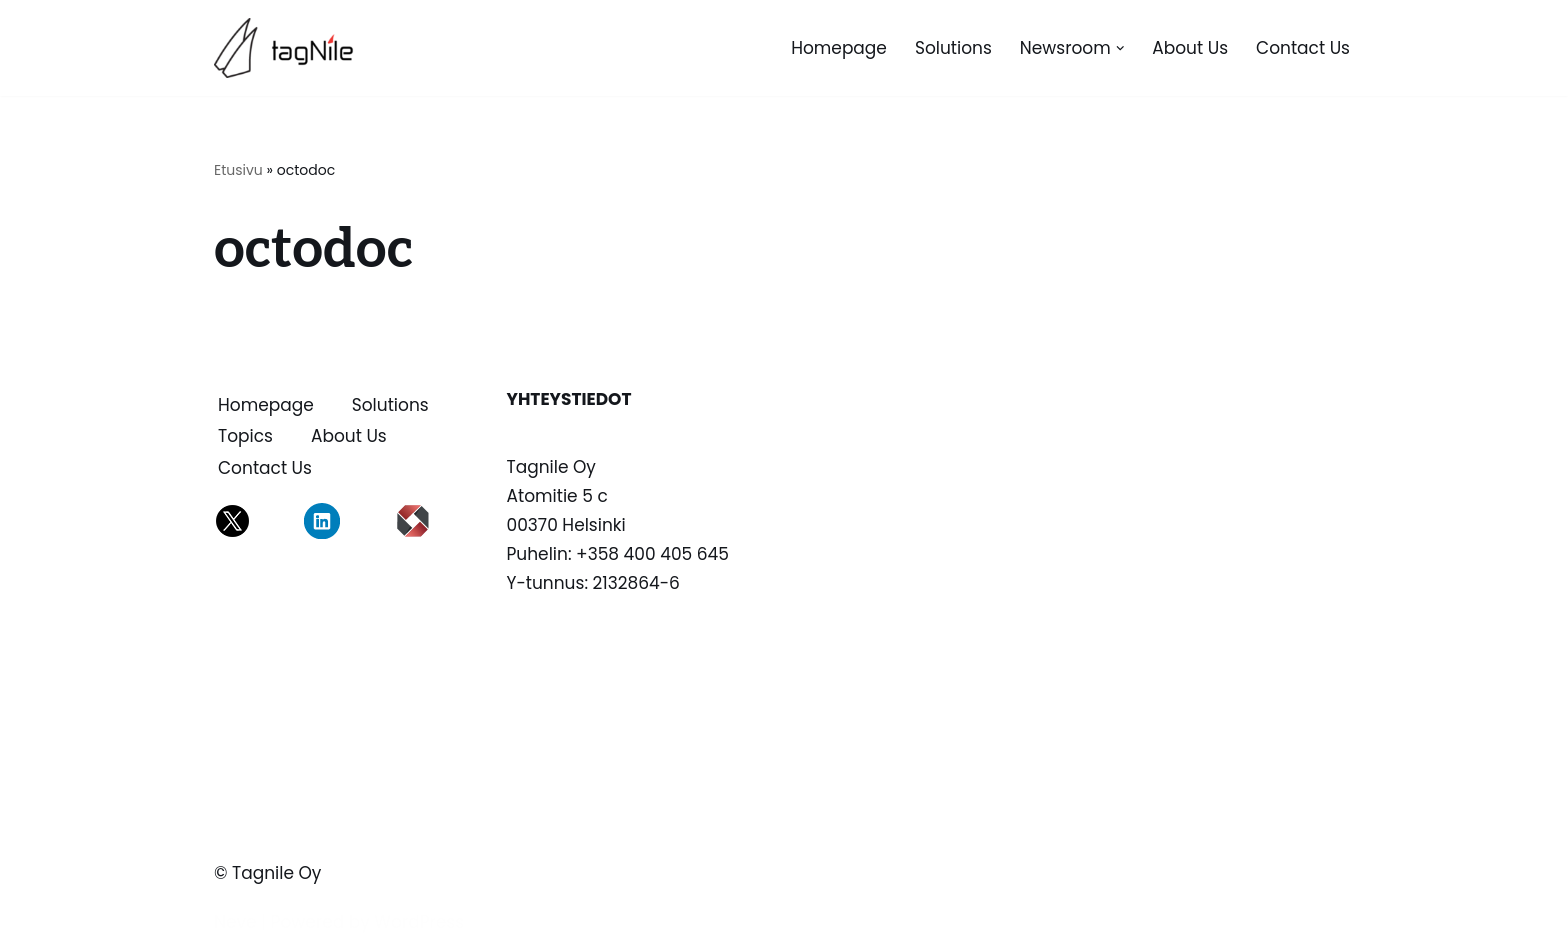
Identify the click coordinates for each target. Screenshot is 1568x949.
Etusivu (238, 170)
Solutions (953, 48)
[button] (1120, 48)
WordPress (419, 922)
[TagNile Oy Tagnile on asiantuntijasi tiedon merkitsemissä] (289, 48)
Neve (235, 922)
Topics (245, 436)
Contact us (1303, 48)
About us (1190, 48)
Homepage (839, 48)
